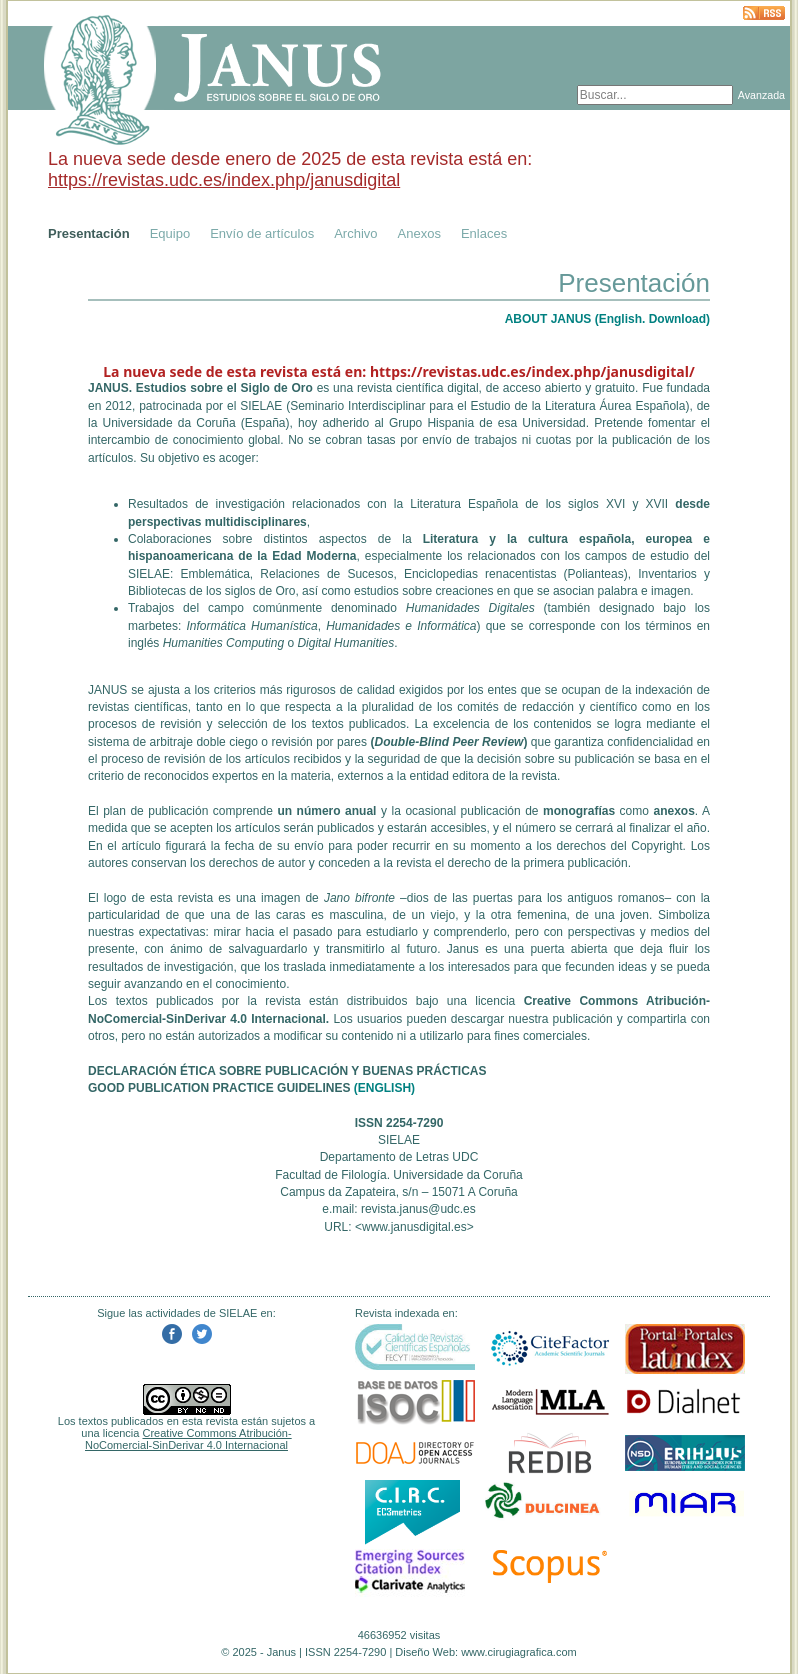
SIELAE (261, 406)
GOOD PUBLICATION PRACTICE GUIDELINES (219, 1088)
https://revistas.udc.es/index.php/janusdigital (224, 180)
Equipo (170, 233)
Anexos (419, 233)
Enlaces (484, 233)
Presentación (89, 233)
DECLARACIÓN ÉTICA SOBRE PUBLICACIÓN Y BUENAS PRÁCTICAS (287, 1071)
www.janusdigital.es (414, 1227)
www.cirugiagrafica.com (519, 1652)
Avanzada (761, 95)
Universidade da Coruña (169, 423)
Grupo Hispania (431, 423)
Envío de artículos (262, 233)
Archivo (355, 233)
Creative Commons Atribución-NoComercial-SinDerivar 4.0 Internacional (188, 1439)
